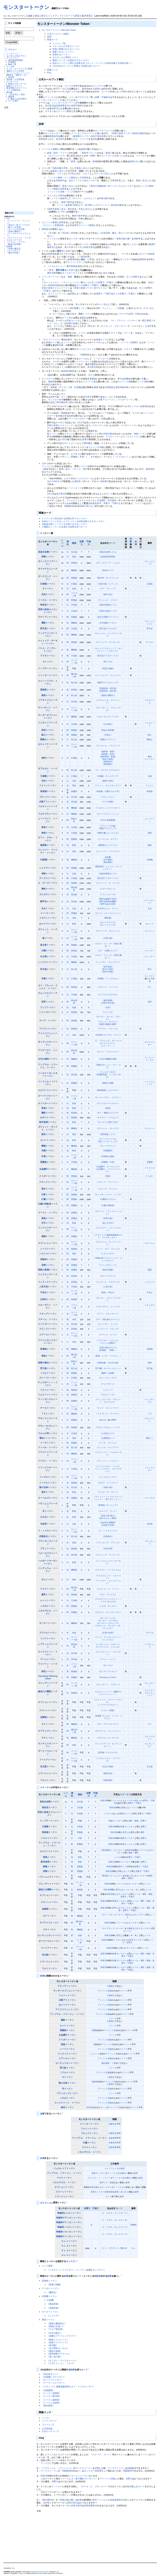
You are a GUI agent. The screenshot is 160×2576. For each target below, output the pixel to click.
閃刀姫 (150, 1368)
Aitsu (13, 2568)
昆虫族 (74, 802)
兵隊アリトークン (106, 399)
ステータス (45, 1787)
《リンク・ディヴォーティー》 (108, 1637)
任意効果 (105, 233)
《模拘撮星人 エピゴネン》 (107, 1090)
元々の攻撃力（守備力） (103, 282)
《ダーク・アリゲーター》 (108, 1052)
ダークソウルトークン (49, 1941)
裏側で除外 (66, 202)
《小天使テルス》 (108, 1433)
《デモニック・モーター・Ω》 (108, 1626)
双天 (150, 969)
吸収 (73, 155)
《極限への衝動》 (108, 1373)
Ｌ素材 (115, 2063)
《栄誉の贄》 (108, 1487)
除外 (125, 91)
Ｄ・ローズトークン (48, 883)
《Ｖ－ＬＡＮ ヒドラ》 (107, 1531)
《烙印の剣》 (108, 594)
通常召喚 (51, 273)
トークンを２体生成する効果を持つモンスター (64, 518)
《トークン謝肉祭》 (51, 2400)
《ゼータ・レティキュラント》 (108, 913)
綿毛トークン (47, 1671)
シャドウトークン (48, 868)
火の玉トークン (47, 1517)
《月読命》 (65, 233)
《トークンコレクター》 (54, 2382)
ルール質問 (13, 101)
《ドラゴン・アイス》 (16, 242)
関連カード (52, 39)
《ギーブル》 (108, 1665)
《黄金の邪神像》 (108, 730)
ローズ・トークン (48, 1020)
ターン (104, 2107)
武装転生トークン (48, 1536)
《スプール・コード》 (108, 1334)
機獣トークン (47, 623)
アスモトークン (113, 436)
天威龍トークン (47, 776)
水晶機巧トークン (48, 1169)
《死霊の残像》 (108, 668)
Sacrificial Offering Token (47, 1677)
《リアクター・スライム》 (108, 1340)
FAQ (49, 72)
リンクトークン (47, 1638)
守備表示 (105, 97)
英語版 (12, 60)
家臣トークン (47, 1134)
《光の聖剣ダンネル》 (58, 2348)
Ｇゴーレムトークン (48, 1243)
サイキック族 (65, 387)
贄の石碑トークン (48, 1487)
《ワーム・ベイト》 (108, 1659)
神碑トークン (47, 833)
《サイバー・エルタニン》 (84, 198)
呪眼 (150, 1270)
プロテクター (84, 97)
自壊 (42, 2158)
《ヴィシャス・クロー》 (108, 600)
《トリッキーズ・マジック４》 (108, 675)
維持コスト (105, 2182)
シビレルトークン (48, 1253)
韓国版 (19, 60)
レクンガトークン (48, 1012)
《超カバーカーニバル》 (108, 1141)
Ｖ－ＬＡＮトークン (48, 1530)
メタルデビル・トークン (89, 2152)
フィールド (50, 97)
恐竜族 (74, 563)
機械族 (74, 570)
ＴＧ (150, 1414)
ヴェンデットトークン (49, 1883)
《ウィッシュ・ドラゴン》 (108, 1461)
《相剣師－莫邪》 (108, 754)
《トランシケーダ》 (108, 894)
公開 (120, 1948)
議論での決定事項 (18, 99)
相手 (120, 1866)
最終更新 (86, 15)
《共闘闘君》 (108, 1150)
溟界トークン (47, 1001)
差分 (43, 15)
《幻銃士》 (108, 735)
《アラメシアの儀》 (108, 826)
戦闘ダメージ (125, 1813)
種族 (70, 276)
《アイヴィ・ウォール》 (108, 1029)
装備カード (101, 339)
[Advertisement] (17, 159)
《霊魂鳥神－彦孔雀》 (108, 688)
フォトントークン (61, 308)
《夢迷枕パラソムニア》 (108, 1505)
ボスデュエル (46, 2203)
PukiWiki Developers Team (39, 2571)
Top (4, 16)
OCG (79, 422)
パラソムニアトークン (49, 1877)
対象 (54, 218)
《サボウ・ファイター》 (108, 1483)
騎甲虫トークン (47, 901)
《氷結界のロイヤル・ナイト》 (108, 1035)
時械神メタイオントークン (69, 2231)
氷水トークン (47, 908)
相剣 (150, 756)
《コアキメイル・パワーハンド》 (57, 2468)
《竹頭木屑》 (108, 1548)
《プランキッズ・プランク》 (108, 1542)
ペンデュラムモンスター (122, 186)
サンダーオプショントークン (67, 1990)
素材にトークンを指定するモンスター (70, 60)
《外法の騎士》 (54, 2333)
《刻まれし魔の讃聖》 (108, 1420)
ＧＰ (150, 1724)
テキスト (100, 288)
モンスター (98, 86)
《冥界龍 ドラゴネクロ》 (107, 1752)
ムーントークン (47, 1600)
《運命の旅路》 (54, 2351)
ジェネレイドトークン (64, 2168)
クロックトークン (48, 1182)
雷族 (74, 785)
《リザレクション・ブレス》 (61, 2363)
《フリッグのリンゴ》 (108, 1265)
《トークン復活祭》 (51, 2396)
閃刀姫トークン (47, 1368)
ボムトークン (47, 1579)
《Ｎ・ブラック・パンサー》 (124, 320)
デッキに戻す (102, 173)
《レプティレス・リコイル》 (108, 1647)
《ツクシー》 (108, 1390)
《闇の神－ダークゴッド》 (108, 578)
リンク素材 (69, 177)
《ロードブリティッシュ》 (108, 814)
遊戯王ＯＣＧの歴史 (15, 71)
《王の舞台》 (108, 724)
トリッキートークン (51, 276)
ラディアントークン (48, 617)
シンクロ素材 (55, 177)
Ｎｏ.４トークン (69, 2255)
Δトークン (48, 661)
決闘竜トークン (47, 1717)
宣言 (149, 326)
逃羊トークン (47, 1492)
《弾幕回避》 (53, 2308)
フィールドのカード (78, 418)
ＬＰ (124, 1866)
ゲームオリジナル (75, 500)
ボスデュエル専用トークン (65, 57)
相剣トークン (47, 758)
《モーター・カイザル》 (108, 1620)
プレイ (59, 2492)
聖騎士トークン (47, 739)
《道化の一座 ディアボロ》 (18, 225)
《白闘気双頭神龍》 (108, 556)
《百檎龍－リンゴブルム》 (108, 978)
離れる (58, 149)
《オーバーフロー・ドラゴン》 (108, 1097)
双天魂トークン (47, 969)
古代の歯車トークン (48, 1059)
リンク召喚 (72, 191)
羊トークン (47, 1511)
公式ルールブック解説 (58, 34)
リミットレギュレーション (18, 73)
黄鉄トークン (47, 695)
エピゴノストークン (48, 1090)
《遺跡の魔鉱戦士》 (57, 2323)
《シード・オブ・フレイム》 (108, 1249)
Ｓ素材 (129, 1928)
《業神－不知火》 (108, 1292)
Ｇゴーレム (150, 1243)
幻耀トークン (47, 950)
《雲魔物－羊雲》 (77, 457)
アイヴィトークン (48, 1028)
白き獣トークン (47, 956)
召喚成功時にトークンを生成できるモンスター (64, 524)
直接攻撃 (113, 2138)
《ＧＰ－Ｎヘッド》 (108, 588)
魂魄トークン (47, 1236)
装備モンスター (115, 1821)
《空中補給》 (108, 860)
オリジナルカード (83, 478)
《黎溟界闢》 (108, 1000)
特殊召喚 (138, 133)
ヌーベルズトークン (48, 1498)
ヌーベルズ (150, 1498)
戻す (78, 173)
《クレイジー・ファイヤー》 (108, 851)
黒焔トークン (47, 1218)
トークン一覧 (58, 43)
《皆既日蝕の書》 (123, 238)
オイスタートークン (48, 1103)
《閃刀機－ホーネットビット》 (108, 1368)
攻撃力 (99, 293)
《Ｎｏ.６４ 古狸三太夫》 (107, 1122)
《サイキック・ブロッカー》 (113, 326)
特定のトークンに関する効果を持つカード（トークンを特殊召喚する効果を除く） (92, 63)
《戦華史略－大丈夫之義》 (108, 1363)
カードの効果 (71, 86)
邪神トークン (47, 730)
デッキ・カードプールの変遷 (19, 69)
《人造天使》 (108, 1286)
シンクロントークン (48, 962)
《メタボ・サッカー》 (108, 1606)
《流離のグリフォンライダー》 (62, 2336)
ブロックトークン (48, 797)
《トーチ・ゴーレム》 (108, 1443)
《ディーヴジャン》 (108, 1146)
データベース (12, 81)
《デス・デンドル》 (108, 1594)
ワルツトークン (47, 1780)
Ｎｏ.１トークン (69, 2241)
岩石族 (111, 500)
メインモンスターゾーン (48, 100)
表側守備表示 (77, 105)
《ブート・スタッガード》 (108, 1314)
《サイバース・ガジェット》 (108, 931)
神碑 (150, 833)
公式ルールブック (50, 2431)
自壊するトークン (61, 54)
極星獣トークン (47, 845)
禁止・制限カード (18, 75)
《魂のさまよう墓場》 (108, 1518)
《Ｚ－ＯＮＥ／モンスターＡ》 (115, 2213)
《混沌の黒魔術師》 (98, 186)
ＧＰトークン (47, 1724)
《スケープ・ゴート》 (108, 1511)
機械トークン (47, 1146)
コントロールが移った (112, 155)
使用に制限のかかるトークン (66, 49)
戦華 (150, 1363)
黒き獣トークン (47, 945)
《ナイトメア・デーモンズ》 (108, 642)
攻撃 (97, 97)
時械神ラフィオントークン (69, 2236)
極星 (150, 845)
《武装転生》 (108, 1536)
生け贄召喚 (58, 402)
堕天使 (150, 628)
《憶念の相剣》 (108, 759)
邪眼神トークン (47, 1259)
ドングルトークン (48, 1477)
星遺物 (150, 1349)
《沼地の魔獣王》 (14, 231)
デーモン (150, 642)
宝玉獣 (150, 1766)
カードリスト (12, 58)
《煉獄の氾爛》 (108, 1083)
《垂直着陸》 (108, 862)
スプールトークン (48, 1334)
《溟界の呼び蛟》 (108, 1003)
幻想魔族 (78, 387)
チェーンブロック (76, 262)
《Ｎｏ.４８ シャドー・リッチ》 (107, 1194)
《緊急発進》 (53, 2304)
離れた (125, 2173)
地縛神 (95, 2082)
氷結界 (150, 1524)
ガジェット (150, 931)
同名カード (72, 320)
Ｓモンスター (126, 1908)
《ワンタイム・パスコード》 (108, 746)
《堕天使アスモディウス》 (108, 656)
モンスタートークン (26, 7)
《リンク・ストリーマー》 (108, 1408)
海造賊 (150, 791)
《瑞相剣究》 (108, 761)
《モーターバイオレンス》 (108, 1623)
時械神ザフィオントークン (69, 2222)
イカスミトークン (48, 918)
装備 (126, 1876)
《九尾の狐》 (108, 938)
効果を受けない (87, 506)
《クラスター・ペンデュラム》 (108, 1570)
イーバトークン (47, 913)
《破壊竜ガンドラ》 (81, 136)
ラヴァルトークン (48, 1632)
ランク (50, 2454)
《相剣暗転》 (108, 764)
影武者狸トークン (48, 1122)
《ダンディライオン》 (108, 1671)
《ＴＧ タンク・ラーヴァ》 (107, 1414)
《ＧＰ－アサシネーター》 (108, 1724)
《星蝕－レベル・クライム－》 (108, 1356)
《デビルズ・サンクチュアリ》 (108, 1612)
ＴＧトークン (47, 1413)
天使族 (74, 605)
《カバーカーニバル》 (108, 1139)
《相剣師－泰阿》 (108, 751)
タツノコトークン (48, 1377)
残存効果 (85, 256)
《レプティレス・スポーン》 (108, 1644)
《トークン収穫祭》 (129, 342)
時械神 (133, 2225)
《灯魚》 (108, 1007)
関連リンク (52, 70)
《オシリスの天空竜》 (16, 229)
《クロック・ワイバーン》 (108, 1182)
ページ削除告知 (13, 90)
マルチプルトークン (48, 814)
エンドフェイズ (112, 2168)
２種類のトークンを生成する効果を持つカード (64, 527)
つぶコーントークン (48, 1394)
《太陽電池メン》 (108, 1438)
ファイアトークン (48, 1759)
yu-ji (23, 2573)
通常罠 (77, 481)
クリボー (150, 1176)
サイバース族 (89, 381)
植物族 (74, 883)
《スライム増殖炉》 (108, 1343)
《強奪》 (92, 155)
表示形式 (49, 105)
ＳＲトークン (47, 1738)
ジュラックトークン (48, 1282)
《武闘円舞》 (108, 1780)
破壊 (84, 88)
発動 (149, 233)
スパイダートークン (48, 1324)
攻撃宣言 (113, 2124)
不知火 (150, 1292)
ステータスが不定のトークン (66, 46)
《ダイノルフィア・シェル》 (108, 563)
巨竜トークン (47, 1156)
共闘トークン (47, 1150)
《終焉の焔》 (108, 1218)
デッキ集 (10, 66)
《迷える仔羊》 (108, 1223)
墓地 (97, 88)
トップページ (12, 53)
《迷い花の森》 (54, 2356)
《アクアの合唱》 (126, 314)
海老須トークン (47, 604)
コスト (45, 168)
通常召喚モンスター (65, 270)
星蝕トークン (47, 1356)
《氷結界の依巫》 (108, 1525)
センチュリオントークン (49, 1935)
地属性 (102, 500)
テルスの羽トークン (48, 1433)
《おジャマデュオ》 (108, 922)
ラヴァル (150, 1633)
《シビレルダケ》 (108, 1253)
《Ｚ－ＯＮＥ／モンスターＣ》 (115, 2234)
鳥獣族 (74, 690)
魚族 (74, 556)
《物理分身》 (108, 1773)
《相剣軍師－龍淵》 (108, 756)
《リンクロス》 (108, 1640)
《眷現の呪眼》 (108, 1270)
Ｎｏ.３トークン (69, 2250)
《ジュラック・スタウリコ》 (108, 1282)
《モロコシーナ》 (108, 1394)
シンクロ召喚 (57, 191)
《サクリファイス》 (57, 155)
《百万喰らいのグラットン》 (97, 205)
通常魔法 (88, 443)
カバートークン (47, 1140)
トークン (55, 198)
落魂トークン (47, 1108)
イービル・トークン (48, 600)
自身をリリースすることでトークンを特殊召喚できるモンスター (73, 521)
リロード (68, 15)
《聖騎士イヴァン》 (108, 739)
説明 (49, 36)
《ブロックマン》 (108, 797)
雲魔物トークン (47, 1162)
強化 (139, 314)
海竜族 (53, 387)
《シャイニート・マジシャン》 (18, 221)
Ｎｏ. (133, 2248)
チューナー (150, 759)
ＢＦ (150, 987)
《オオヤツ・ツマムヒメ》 (108, 1117)
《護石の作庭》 (13, 253)
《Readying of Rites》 (107, 1677)
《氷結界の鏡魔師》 (108, 1522)
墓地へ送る (81, 168)
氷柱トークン (47, 780)
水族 (74, 781)
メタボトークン (47, 1606)
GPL (57, 2571)
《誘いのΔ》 (107, 661)
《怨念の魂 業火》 (107, 1516)
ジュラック (150, 1282)
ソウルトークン (47, 1373)
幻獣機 (120, 308)
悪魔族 (127, 378)
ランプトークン (47, 1007)
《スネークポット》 (108, 889)
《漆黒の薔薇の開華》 (108, 1024)
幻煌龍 (150, 584)
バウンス (92, 153)
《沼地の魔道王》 (14, 248)
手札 (72, 173)
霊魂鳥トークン (47, 689)
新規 (77, 15)
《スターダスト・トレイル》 (108, 1306)
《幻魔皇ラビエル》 (108, 1199)
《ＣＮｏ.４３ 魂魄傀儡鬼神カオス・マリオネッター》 (68, 2386)
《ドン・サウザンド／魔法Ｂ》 (115, 2248)
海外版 (11, 77)
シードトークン (47, 1249)
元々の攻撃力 (132, 276)
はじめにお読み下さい (16, 56)
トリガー (107, 1813)
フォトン (106, 308)
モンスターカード (103, 130)
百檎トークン (47, 978)
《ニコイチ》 (108, 1628)
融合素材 (106, 2063)
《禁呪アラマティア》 (108, 828)
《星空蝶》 (52, 2345)
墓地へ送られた (122, 2192)
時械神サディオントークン (69, 2217)
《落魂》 (108, 1108)
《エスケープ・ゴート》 (108, 1492)
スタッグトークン (48, 1313)
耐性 (97, 506)
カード (42, 88)
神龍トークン (140, 433)
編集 (30, 15)
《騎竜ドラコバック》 (58, 2339)
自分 (71, 180)
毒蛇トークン (47, 888)
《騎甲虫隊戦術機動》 (108, 901)
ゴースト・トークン (48, 1212)
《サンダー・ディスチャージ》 (62, 2360)
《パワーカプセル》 (108, 1705)
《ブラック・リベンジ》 (108, 987)
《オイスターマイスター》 (108, 1103)
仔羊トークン (47, 1223)
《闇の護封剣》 (48, 2500)
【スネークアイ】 (14, 240)
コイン (72, 97)
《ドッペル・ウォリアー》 (108, 1447)
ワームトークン (47, 1659)
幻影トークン (47, 1194)
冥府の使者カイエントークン (56, 288)
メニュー (12, 49)
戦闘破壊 (68, 506)
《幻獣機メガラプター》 (54, 2377)
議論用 (11, 96)
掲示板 (9, 92)
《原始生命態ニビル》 (108, 552)
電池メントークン (48, 1438)
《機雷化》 (52, 2292)
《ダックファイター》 (52, 2380)
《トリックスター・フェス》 (108, 1466)
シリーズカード (13, 251)
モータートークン (48, 1623)
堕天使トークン (47, 628)
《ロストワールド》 (108, 1276)
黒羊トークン (47, 1189)
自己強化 (97, 136)
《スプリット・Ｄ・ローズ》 (108, 883)
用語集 (9, 79)
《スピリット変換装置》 (54, 225)
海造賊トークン (47, 791)
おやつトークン (47, 1117)
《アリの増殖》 (108, 802)
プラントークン (47, 1548)
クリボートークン (126, 399)
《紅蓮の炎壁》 (108, 1633)
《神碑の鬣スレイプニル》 (108, 833)
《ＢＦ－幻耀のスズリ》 (108, 950)
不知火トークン (47, 1292)
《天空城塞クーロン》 (108, 623)
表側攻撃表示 (62, 105)
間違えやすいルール (17, 84)
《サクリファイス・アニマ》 (19, 238)
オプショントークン (58, 293)
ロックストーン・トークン (67, 2102)
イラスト (83, 466)
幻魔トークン (47, 1199)
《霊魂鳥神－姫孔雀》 (108, 691)
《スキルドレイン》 (57, 266)
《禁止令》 (91, 326)
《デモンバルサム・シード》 (108, 1427)
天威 (150, 776)
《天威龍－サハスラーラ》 (108, 776)
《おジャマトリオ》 (108, 925)
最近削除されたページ (16, 88)
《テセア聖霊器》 (55, 2329)
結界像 (9, 246)
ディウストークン (131, 436)
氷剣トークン (47, 594)
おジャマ (150, 924)
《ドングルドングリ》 (108, 1477)
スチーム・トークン (48, 1319)
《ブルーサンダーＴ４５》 (108, 716)
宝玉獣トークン (47, 1766)
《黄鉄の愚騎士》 (108, 695)
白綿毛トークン (47, 1299)
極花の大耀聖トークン (49, 1889)
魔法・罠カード (119, 233)
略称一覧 (12, 64)
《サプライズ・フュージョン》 (108, 1731)
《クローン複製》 (108, 1710)
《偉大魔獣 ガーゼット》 (85, 2478)
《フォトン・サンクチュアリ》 (108, 785)
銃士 (150, 735)
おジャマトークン (48, 923)
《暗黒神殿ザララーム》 (59, 2354)
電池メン (150, 1438)
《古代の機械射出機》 (108, 1059)
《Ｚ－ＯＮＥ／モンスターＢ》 (115, 2220)
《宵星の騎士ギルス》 (108, 1348)
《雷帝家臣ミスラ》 (108, 1134)
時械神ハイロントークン (69, 2227)
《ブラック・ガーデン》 (108, 1022)
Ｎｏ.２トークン (69, 2246)
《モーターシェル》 (108, 1618)
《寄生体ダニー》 (50, 2374)
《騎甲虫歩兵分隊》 (108, 904)
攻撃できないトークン (63, 52)
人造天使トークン (48, 1286)
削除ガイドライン (14, 86)
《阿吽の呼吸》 (108, 972)
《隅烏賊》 (108, 918)
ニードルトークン (48, 1482)
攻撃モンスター (127, 1838)
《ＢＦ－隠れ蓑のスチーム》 (108, 1319)
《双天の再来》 (108, 969)
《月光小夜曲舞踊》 (108, 820)
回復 (119, 1871)
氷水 (150, 908)
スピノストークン (48, 1328)
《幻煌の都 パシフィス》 (107, 584)
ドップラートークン (48, 668)
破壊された (134, 161)
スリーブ (150, 361)
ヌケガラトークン (48, 894)
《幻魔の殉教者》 (108, 1205)
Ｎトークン (47, 588)
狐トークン (52, 433)
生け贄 (69, 402)
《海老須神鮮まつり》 (108, 605)
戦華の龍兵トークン (48, 1362)
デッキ (61, 88)
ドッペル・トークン (48, 1447)
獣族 (74, 845)
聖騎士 (150, 739)
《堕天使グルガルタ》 (108, 628)
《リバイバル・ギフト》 (108, 839)
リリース (84, 139)
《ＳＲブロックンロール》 (108, 1738)
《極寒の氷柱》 (108, 781)
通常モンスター (64, 251)
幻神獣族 (109, 387)
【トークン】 (48, 2424)
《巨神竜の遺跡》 (108, 1156)
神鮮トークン (47, 873)
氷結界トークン (47, 1524)
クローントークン (50, 282)
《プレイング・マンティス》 (108, 1555)
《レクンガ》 (108, 1012)
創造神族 (119, 387)
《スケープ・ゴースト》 (108, 1189)
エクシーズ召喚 (96, 447)
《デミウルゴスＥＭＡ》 (108, 994)
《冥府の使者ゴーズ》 (121, 133)
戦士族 (74, 682)
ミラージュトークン (71, 282)
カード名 (101, 304)
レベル (62, 543)
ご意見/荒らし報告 (16, 94)
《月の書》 (52, 233)
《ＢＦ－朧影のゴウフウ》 (108, 1113)
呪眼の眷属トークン (48, 1269)
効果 (145, 133)
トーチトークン (47, 1442)
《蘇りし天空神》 (14, 227)
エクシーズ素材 (63, 111)
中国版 (12, 62)
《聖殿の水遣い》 (55, 2326)
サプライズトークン (48, 1731)
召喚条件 (60, 180)
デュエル (73, 91)
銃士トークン (47, 735)
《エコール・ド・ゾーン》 (108, 1589)
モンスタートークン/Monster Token (59, 30)
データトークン (47, 1408)
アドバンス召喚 (105, 1991)
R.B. (8, 218)
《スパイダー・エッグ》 (108, 1324)
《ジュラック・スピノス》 (108, 1329)
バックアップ (55, 15)
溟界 (150, 1002)
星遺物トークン (47, 1349)
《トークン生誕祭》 (51, 2402)
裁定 (84, 317)
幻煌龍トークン (47, 584)
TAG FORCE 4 (54, 481)
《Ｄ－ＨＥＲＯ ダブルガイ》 (107, 770)
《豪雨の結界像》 (14, 244)
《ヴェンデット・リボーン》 (108, 1684)
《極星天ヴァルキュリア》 (108, 682)
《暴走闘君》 (48, 2405)
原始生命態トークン (48, 552)
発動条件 (53, 136)
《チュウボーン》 (108, 1384)
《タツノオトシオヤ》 (108, 1378)
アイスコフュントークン (67, 2009)
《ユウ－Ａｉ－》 (108, 1046)
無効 (79, 266)
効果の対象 (72, 323)
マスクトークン (47, 1589)
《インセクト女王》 (108, 1072)
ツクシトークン (47, 1390)
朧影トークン (47, 1112)
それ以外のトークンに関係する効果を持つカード (76, 66)
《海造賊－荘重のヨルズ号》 (108, 791)
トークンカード (101, 358)
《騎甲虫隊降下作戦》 (108, 899)
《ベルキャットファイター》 (108, 808)
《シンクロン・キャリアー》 (108, 962)
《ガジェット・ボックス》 (108, 1128)
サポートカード (69, 443)
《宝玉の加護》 (108, 1766)
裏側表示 (53, 108)
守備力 (108, 293)
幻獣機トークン (79, 308)
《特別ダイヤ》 (108, 570)
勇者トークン (47, 827)
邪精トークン (47, 1265)
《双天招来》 (108, 967)
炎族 (74, 588)
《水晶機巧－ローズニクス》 (108, 1166)
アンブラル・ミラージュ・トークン (67, 2014)
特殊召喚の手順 (60, 168)
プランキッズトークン (67, 2093)
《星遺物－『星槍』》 (108, 1350)
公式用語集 (19, 79)
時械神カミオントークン (69, 2213)
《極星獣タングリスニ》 (108, 845)
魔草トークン (47, 1594)
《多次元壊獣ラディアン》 (108, 617)
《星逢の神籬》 (54, 2284)
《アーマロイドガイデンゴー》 (18, 234)
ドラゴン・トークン (48, 1461)
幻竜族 (74, 584)
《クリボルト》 (121, 457)
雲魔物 (150, 1162)
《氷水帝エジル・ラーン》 (108, 908)
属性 (130, 1821)
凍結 (36, 15)
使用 (84, 177)
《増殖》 (108, 1176)
